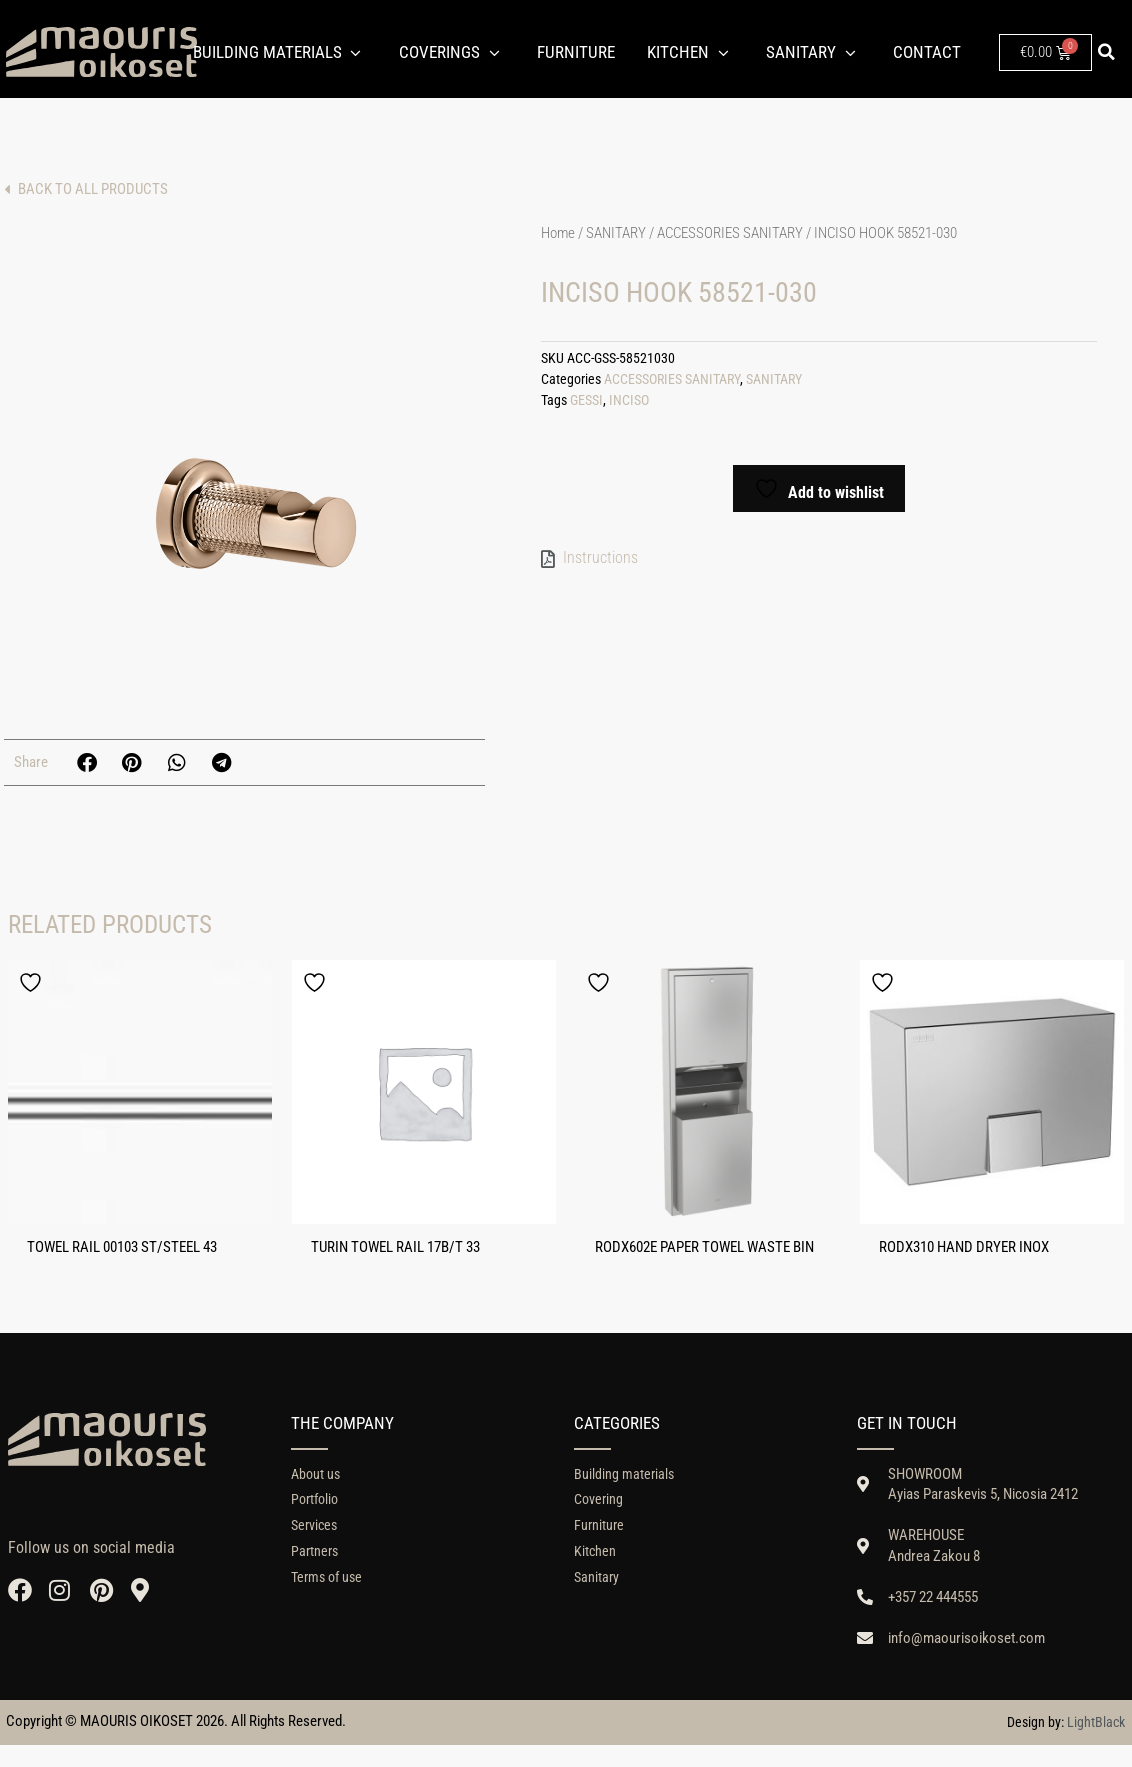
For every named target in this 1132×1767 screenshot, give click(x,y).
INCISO (629, 400)
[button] (1106, 52)
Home (558, 233)
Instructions (600, 557)
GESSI (586, 400)
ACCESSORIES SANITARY (730, 233)
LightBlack (1096, 1744)
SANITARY (616, 233)
